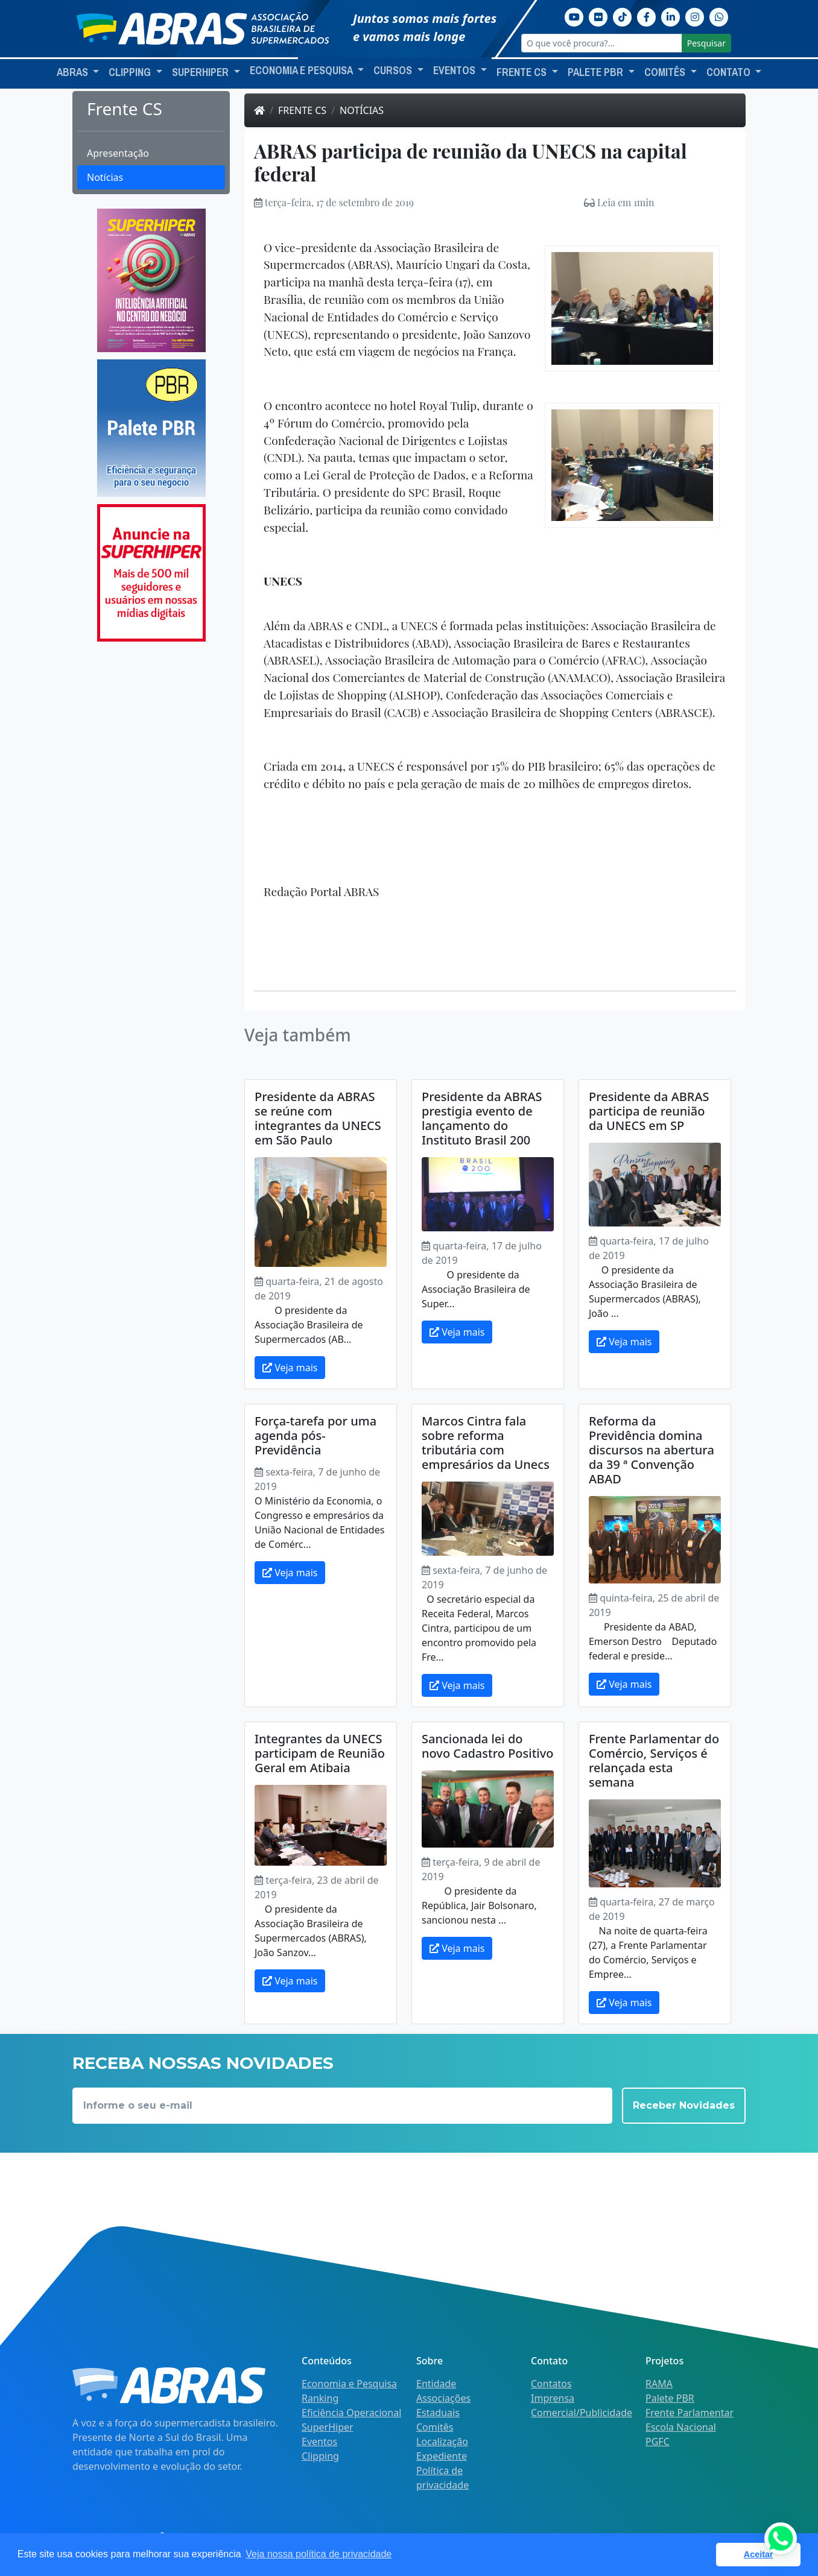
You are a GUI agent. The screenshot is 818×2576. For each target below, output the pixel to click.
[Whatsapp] (719, 15)
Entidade (436, 2383)
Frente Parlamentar (689, 2412)
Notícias (105, 177)
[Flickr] (598, 15)
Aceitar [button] (758, 2554)
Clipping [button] (131, 72)
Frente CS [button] (522, 72)
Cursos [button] (393, 70)
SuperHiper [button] (201, 72)
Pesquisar (706, 43)
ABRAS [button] (73, 72)
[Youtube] (574, 15)
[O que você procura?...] (601, 43)
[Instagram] (695, 15)
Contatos (551, 2383)
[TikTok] (622, 15)
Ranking (320, 2398)
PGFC (657, 2441)
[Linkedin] (671, 15)
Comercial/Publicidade (581, 2412)
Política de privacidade (442, 2478)
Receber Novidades (684, 2105)
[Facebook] (647, 15)
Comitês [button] (666, 72)
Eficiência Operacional (351, 2412)
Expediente (441, 2456)
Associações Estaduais (443, 2405)
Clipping (320, 2456)
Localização (442, 2441)
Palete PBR (669, 2398)
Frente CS (302, 110)
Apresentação (118, 153)
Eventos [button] (455, 70)
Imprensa (552, 2398)
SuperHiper (328, 2427)
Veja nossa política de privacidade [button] (319, 2554)
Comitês (434, 2427)
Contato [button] (729, 72)
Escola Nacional (680, 2427)
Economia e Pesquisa (349, 2383)
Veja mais (289, 1367)
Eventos (319, 2441)
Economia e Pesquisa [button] (302, 70)
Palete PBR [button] (597, 72)
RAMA (659, 2383)
